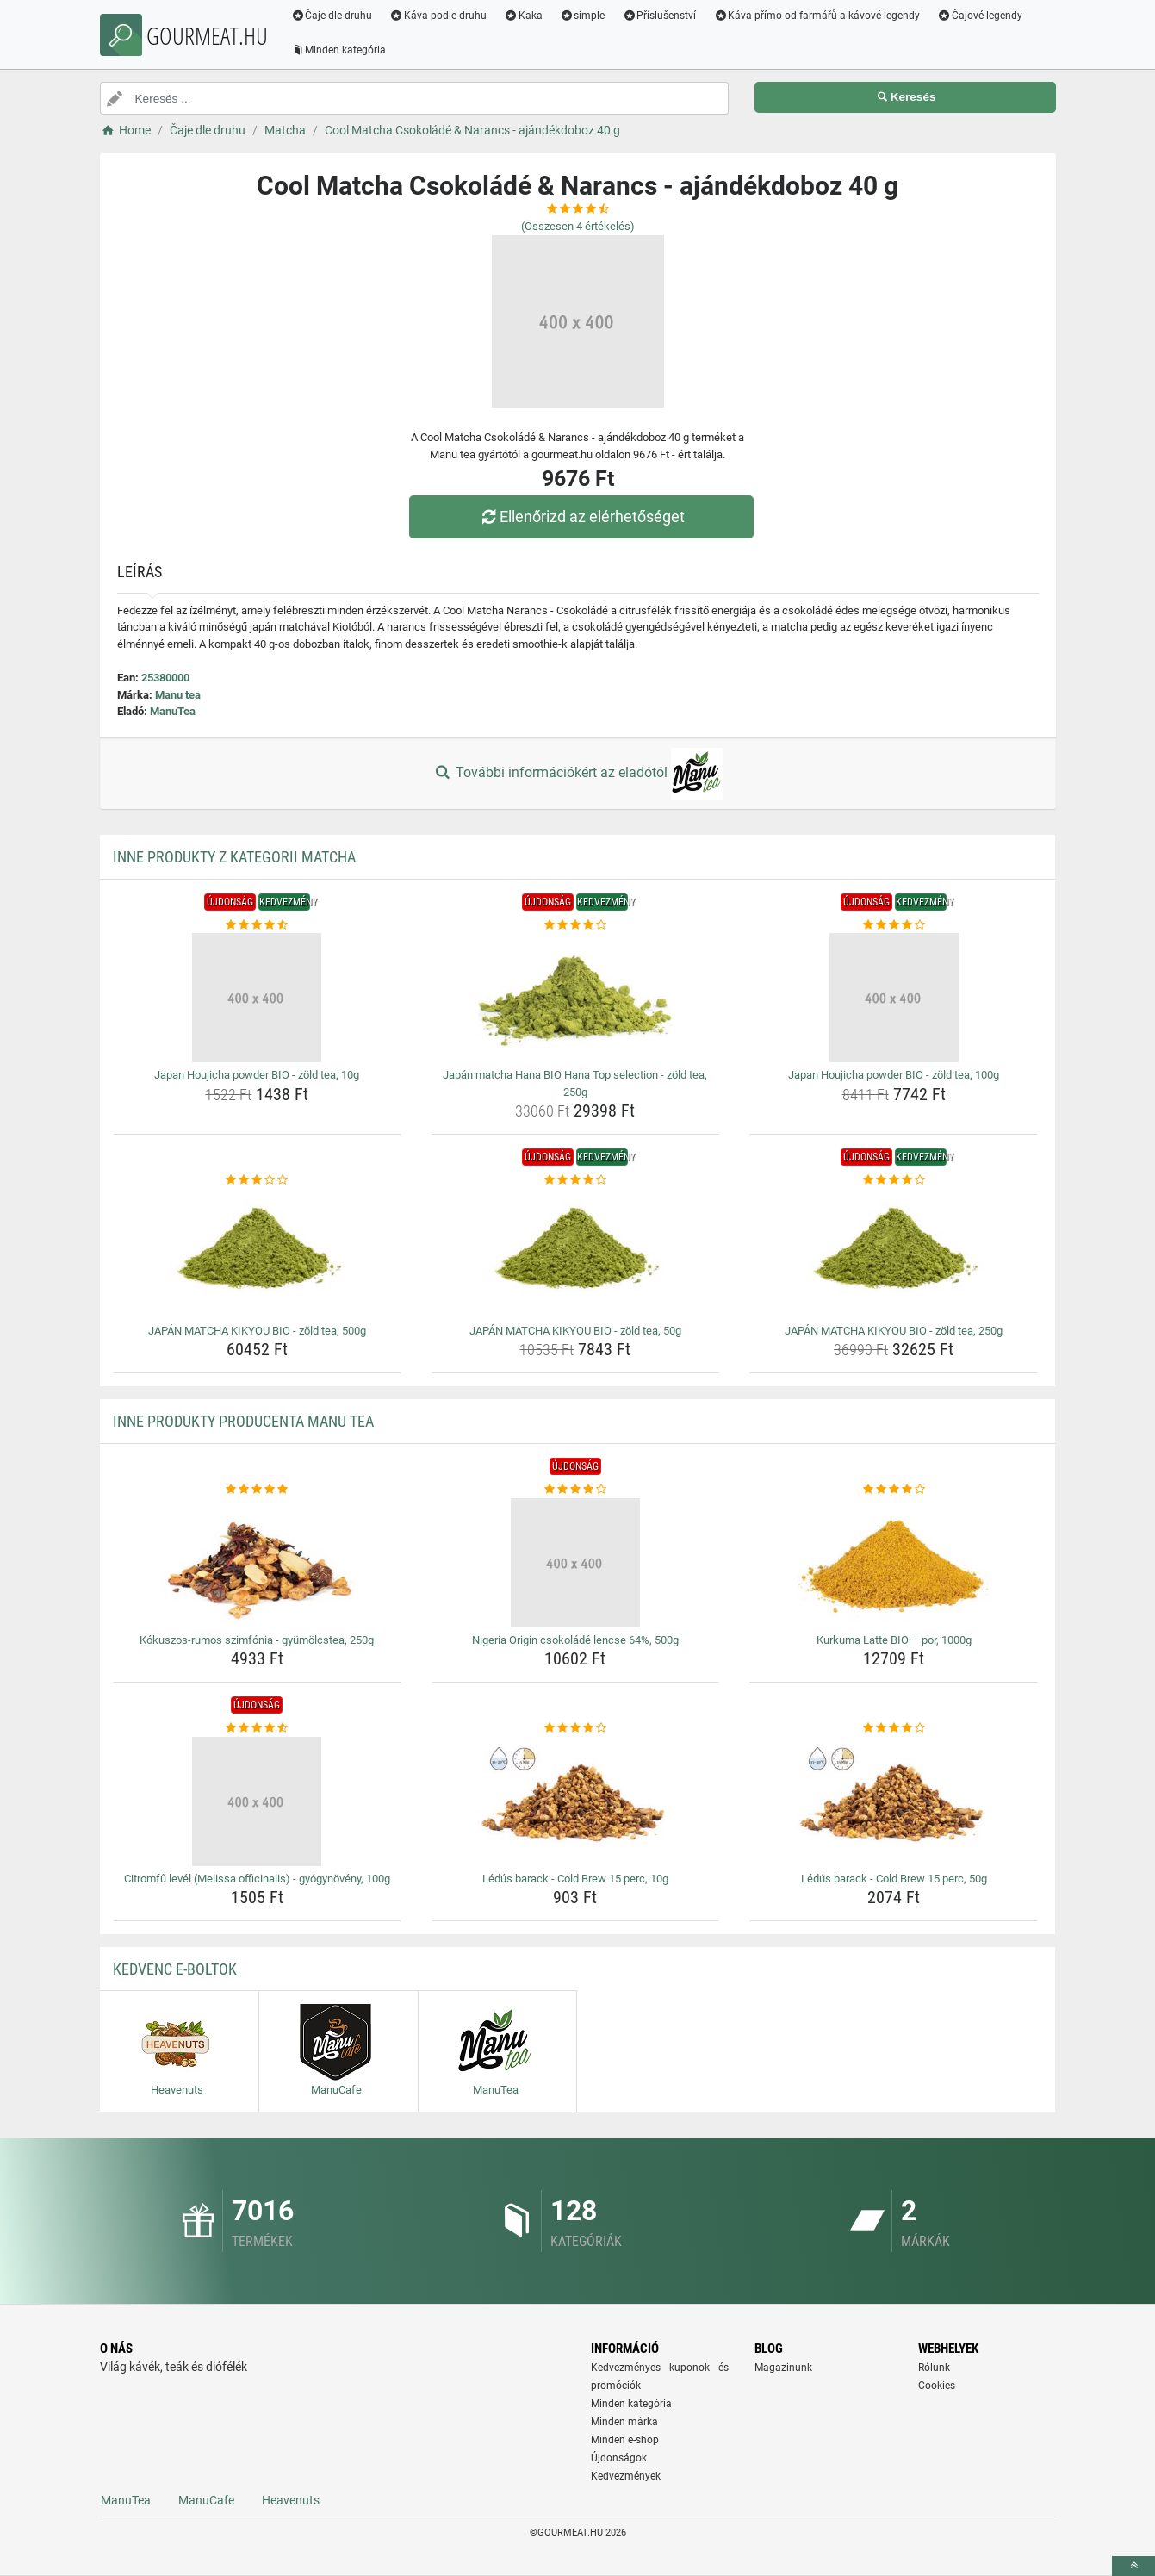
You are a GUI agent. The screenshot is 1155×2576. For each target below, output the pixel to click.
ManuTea (173, 711)
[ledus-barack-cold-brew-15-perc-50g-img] (893, 1801)
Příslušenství (661, 15)
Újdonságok (619, 2458)
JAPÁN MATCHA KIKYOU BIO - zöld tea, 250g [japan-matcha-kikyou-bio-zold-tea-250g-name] (894, 1330)
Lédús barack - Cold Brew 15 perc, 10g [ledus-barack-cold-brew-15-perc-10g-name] (575, 1878)
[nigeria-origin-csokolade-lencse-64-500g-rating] (575, 1489)
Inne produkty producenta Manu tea (243, 1421)
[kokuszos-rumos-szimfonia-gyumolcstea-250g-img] (257, 1562)
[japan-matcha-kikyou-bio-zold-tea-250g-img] (893, 1253)
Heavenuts (291, 2500)
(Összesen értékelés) (578, 226)
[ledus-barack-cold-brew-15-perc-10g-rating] (575, 1728)
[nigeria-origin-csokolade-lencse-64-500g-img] (575, 1562)
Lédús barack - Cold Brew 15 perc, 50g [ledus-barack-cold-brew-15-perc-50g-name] (894, 1878)
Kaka (525, 15)
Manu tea (178, 694)
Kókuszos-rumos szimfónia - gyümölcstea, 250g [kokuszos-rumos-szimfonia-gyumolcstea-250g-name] (257, 1639)
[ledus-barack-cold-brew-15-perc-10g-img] (575, 1801)
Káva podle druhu (439, 15)
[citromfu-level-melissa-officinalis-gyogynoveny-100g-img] (257, 1801)
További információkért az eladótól (577, 774)
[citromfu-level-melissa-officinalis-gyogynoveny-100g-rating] (257, 1728)
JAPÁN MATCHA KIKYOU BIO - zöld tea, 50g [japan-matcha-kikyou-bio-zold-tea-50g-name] (575, 1330)
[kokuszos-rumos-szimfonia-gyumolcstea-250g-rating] (257, 1489)
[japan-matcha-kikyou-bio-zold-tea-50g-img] (575, 1253)
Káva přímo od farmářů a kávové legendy (818, 15)
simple (584, 15)
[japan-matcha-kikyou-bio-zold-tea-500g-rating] (257, 1180)
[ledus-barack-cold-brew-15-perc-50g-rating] (893, 1728)
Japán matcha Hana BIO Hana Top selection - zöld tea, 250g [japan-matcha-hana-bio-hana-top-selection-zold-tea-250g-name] (575, 1083)
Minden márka (624, 2422)
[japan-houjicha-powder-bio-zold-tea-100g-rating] (893, 925)
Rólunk (934, 2367)
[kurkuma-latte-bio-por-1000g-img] (893, 1562)
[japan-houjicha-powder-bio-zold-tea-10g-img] (257, 997)
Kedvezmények (626, 2476)
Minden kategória (340, 50)
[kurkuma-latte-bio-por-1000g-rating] (893, 1489)
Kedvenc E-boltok (175, 1969)
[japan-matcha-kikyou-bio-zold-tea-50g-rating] (575, 1180)
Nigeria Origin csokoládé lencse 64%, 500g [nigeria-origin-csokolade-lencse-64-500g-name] (575, 1639)
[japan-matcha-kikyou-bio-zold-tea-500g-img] (257, 1253)
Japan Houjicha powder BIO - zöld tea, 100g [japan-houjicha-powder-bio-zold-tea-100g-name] (893, 1074)
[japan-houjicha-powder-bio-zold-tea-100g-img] (893, 997)
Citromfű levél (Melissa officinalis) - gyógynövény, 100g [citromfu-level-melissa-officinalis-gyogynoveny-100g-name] (257, 1878)
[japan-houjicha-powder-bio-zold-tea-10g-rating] (257, 925)
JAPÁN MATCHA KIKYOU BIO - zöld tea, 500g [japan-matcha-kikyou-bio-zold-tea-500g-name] (257, 1330)
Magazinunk (783, 2367)
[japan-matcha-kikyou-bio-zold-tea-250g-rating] (893, 1180)
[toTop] (1133, 2566)
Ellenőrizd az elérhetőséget (581, 516)
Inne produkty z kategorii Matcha (234, 857)
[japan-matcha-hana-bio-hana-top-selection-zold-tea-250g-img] (575, 997)
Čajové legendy (981, 15)
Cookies (936, 2386)
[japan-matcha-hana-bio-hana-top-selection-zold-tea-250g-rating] (575, 925)
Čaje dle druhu (334, 15)
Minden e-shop (625, 2440)
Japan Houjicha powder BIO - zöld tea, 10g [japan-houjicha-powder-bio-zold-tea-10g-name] (256, 1074)
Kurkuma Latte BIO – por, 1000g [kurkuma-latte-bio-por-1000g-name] (894, 1639)
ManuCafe (206, 2500)
